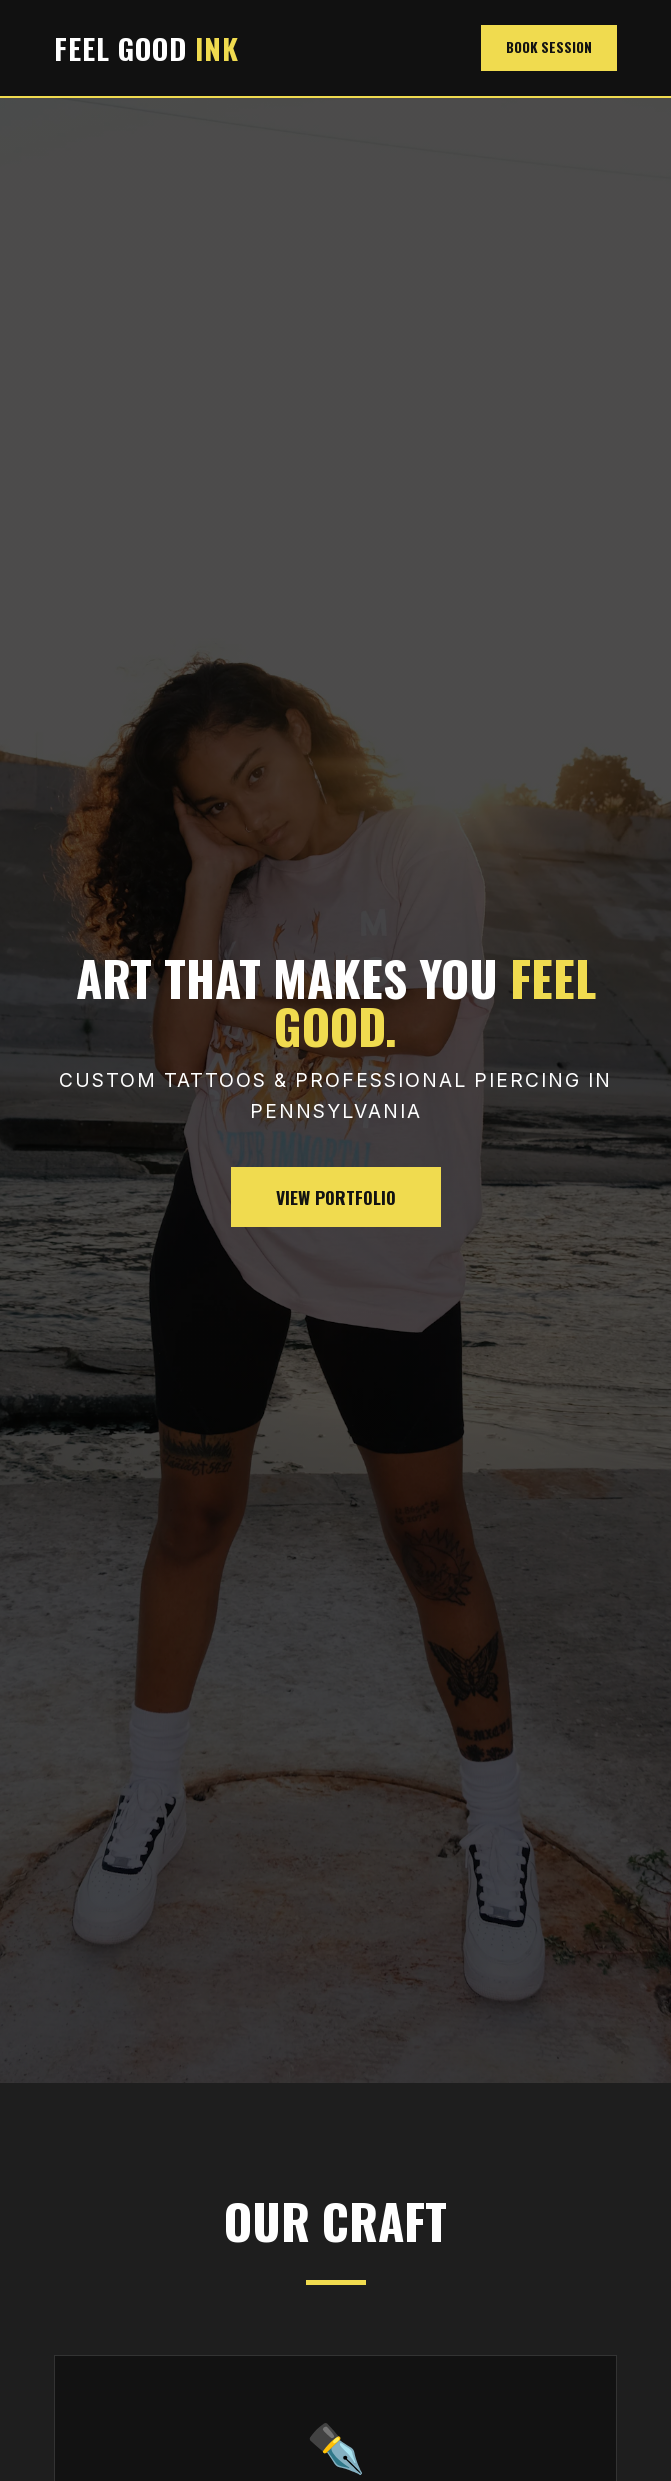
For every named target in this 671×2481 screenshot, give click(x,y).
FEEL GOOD (146, 48)
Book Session (549, 47)
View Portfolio (336, 1197)
